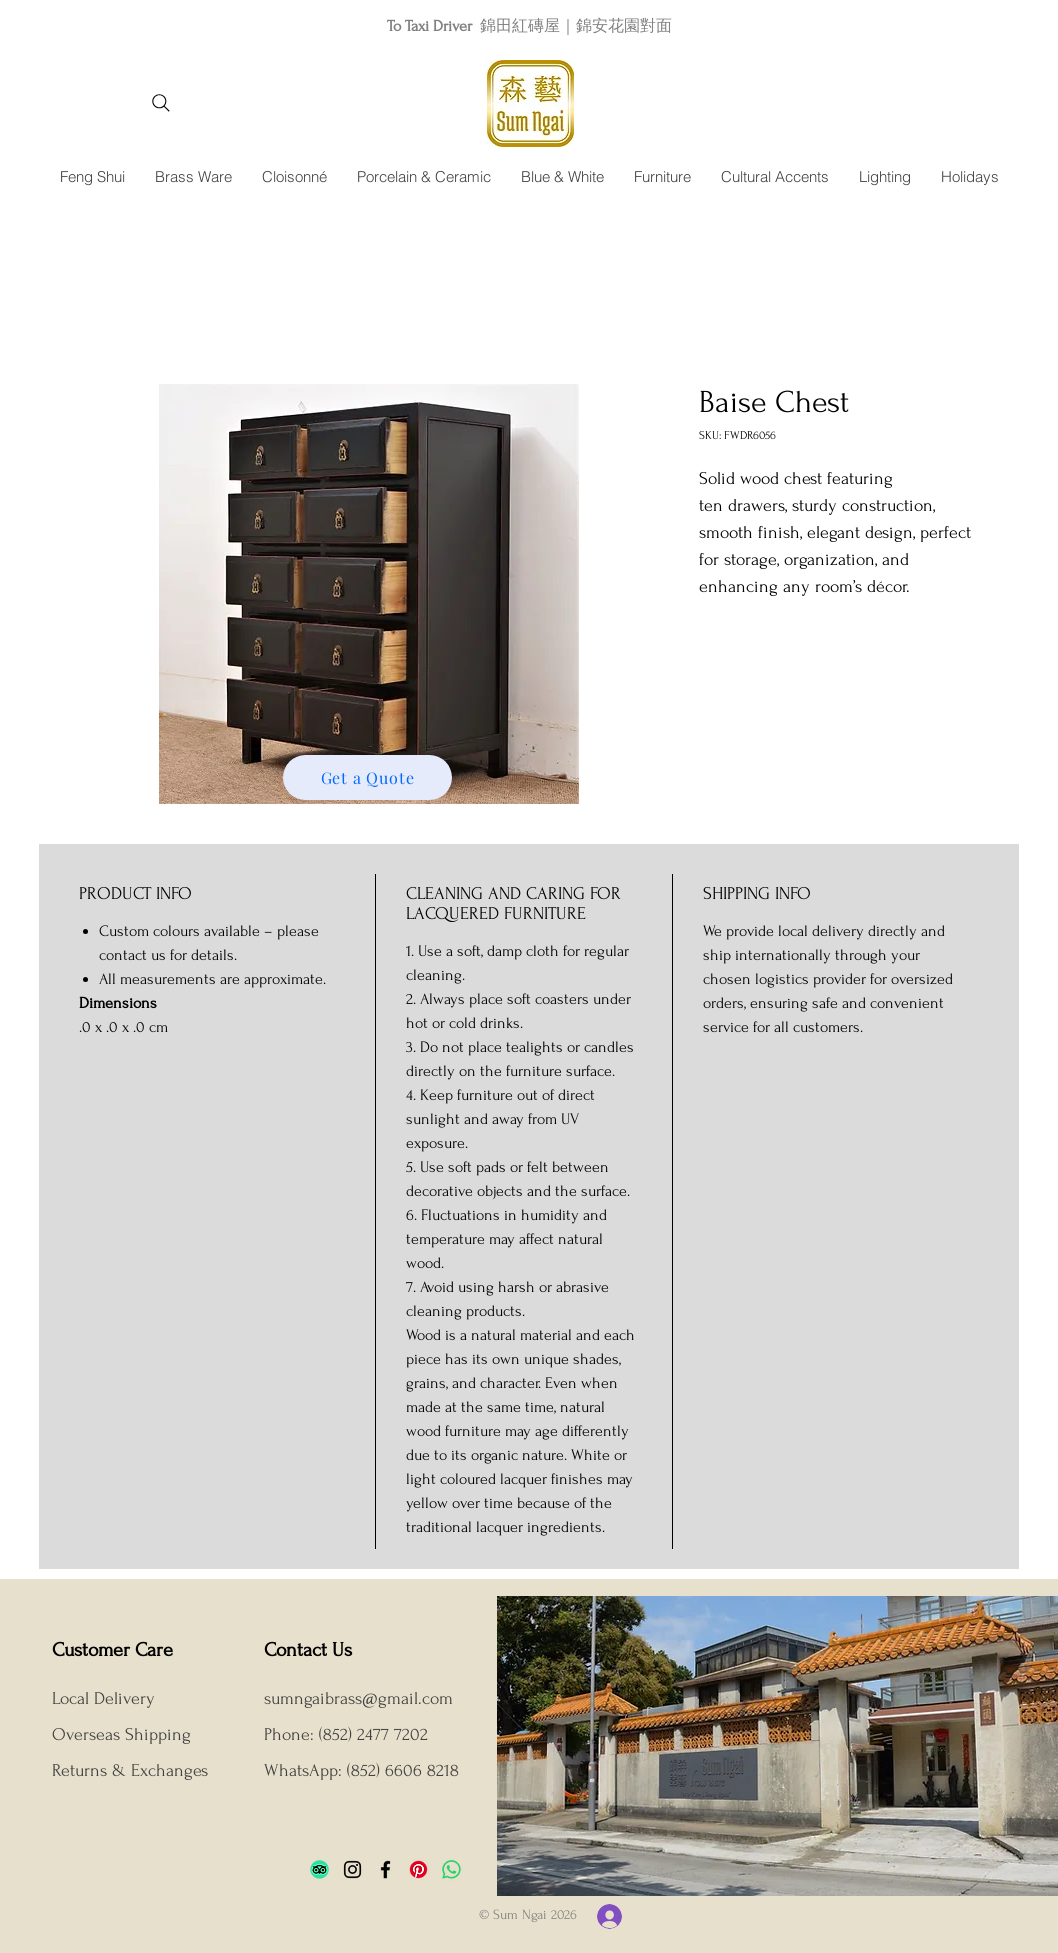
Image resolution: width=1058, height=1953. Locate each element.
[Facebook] (385, 1869)
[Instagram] (352, 1869)
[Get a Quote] (367, 777)
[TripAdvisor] (319, 1869)
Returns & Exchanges (130, 1770)
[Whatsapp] (451, 1869)
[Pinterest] (418, 1869)
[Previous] (105, 25)
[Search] (160, 103)
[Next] (953, 25)
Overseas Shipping (124, 1734)
